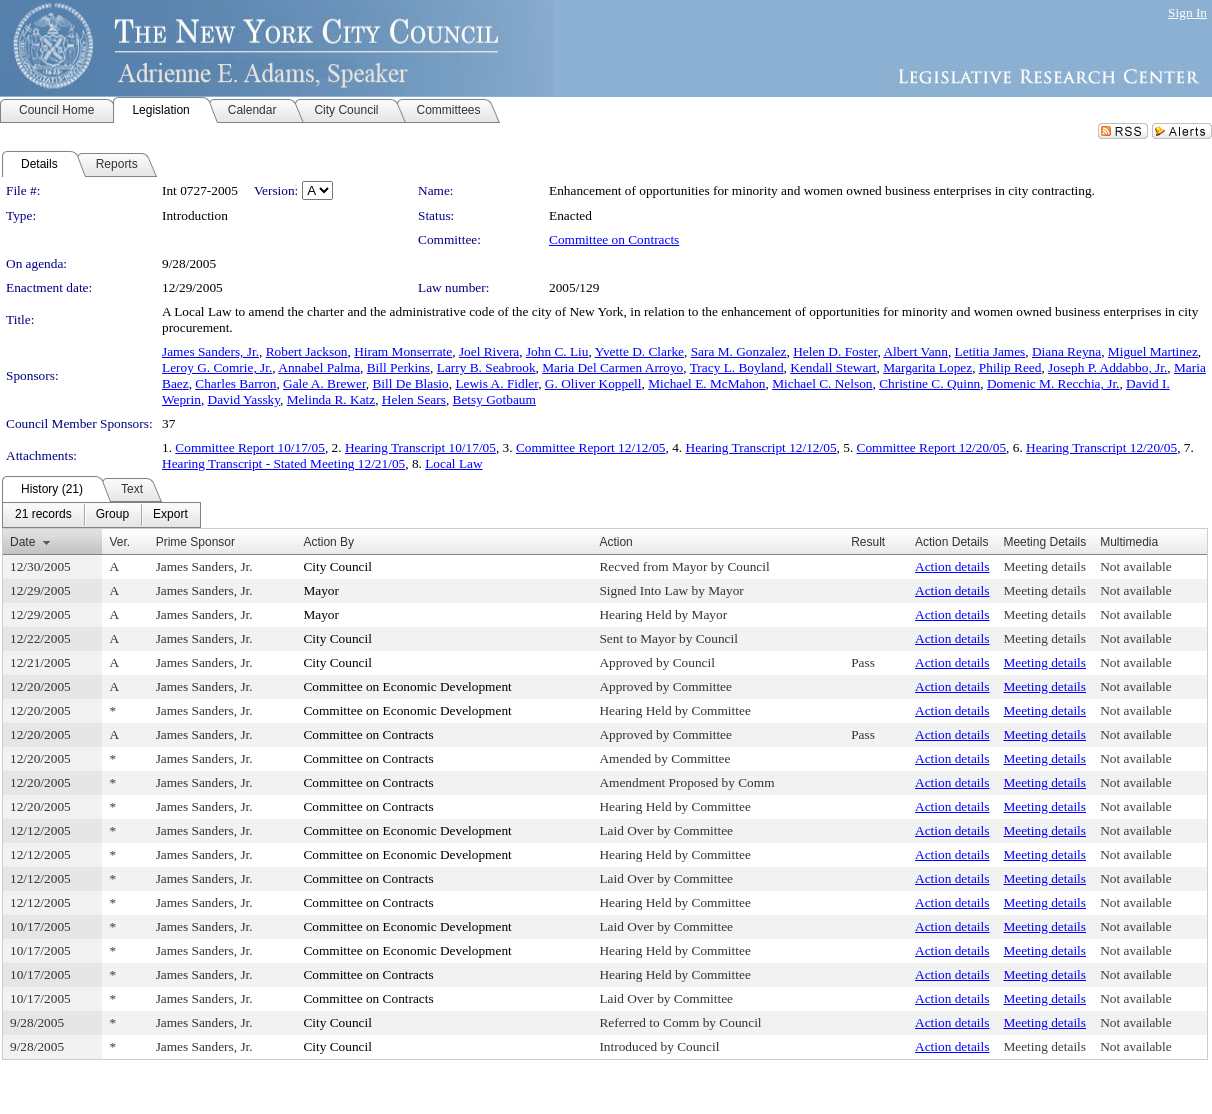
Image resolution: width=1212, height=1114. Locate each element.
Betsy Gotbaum (494, 399)
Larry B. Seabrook (486, 367)
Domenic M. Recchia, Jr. (1053, 383)
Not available (1135, 566)
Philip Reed (1010, 367)
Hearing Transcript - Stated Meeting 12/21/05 (283, 463)
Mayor (321, 590)
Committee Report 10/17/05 (250, 447)
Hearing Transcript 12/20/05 (1101, 447)
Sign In (1187, 12)
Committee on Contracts (614, 239)
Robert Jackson (307, 351)
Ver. (119, 542)
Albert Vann (915, 351)
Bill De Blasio (410, 383)
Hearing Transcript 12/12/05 (761, 447)
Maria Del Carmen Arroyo (612, 367)
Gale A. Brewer (324, 383)
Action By (328, 542)
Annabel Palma (319, 367)
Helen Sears (414, 399)
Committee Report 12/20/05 (932, 447)
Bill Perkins (398, 367)
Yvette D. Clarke (639, 351)
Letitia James (990, 351)
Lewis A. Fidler (496, 383)
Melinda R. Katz (331, 399)
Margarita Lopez (927, 367)
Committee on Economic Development (407, 686)
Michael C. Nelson (822, 383)
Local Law (453, 463)
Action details (952, 566)
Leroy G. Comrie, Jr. (217, 367)
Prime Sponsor (195, 542)
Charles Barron (235, 383)
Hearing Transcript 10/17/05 (420, 447)
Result (868, 542)
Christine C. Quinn (929, 383)
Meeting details (1044, 566)
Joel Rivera (489, 351)
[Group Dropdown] (112, 515)
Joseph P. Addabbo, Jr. (1107, 367)
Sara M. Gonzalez (739, 351)
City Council (337, 566)
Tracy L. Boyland (737, 367)
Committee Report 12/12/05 (591, 447)
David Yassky (244, 399)
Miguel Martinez (1153, 351)
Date (22, 542)
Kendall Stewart (833, 367)
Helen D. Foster (835, 351)
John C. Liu (557, 351)
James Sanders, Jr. (210, 351)
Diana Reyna (1066, 351)
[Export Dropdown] (170, 515)
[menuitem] (43, 515)
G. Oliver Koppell (593, 383)
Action (615, 542)
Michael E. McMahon (706, 383)
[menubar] (101, 515)
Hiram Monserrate (403, 351)
